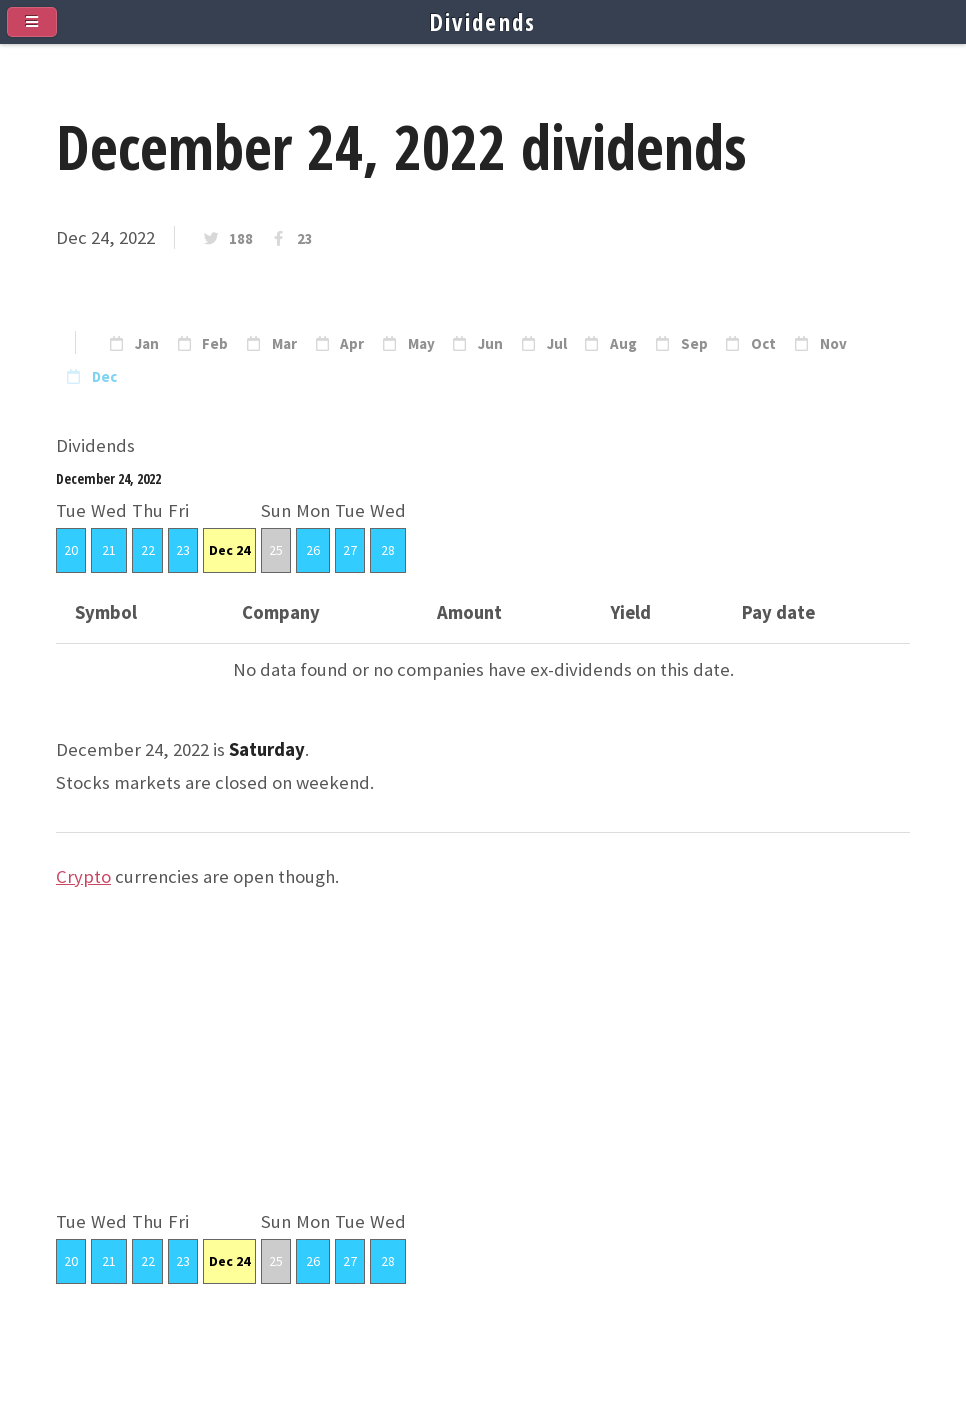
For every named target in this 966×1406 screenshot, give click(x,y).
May (421, 344)
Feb (215, 344)
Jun (490, 344)
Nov (833, 344)
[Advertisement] (483, 1066)
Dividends (483, 22)
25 (276, 550)
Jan (147, 344)
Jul (557, 344)
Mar (284, 344)
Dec (104, 377)
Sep (694, 344)
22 (148, 550)
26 (313, 550)
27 (350, 550)
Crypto (83, 876)
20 (71, 550)
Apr (352, 344)
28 (388, 550)
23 (305, 239)
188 (241, 239)
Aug (623, 344)
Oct (763, 344)
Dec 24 (229, 550)
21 (109, 550)
